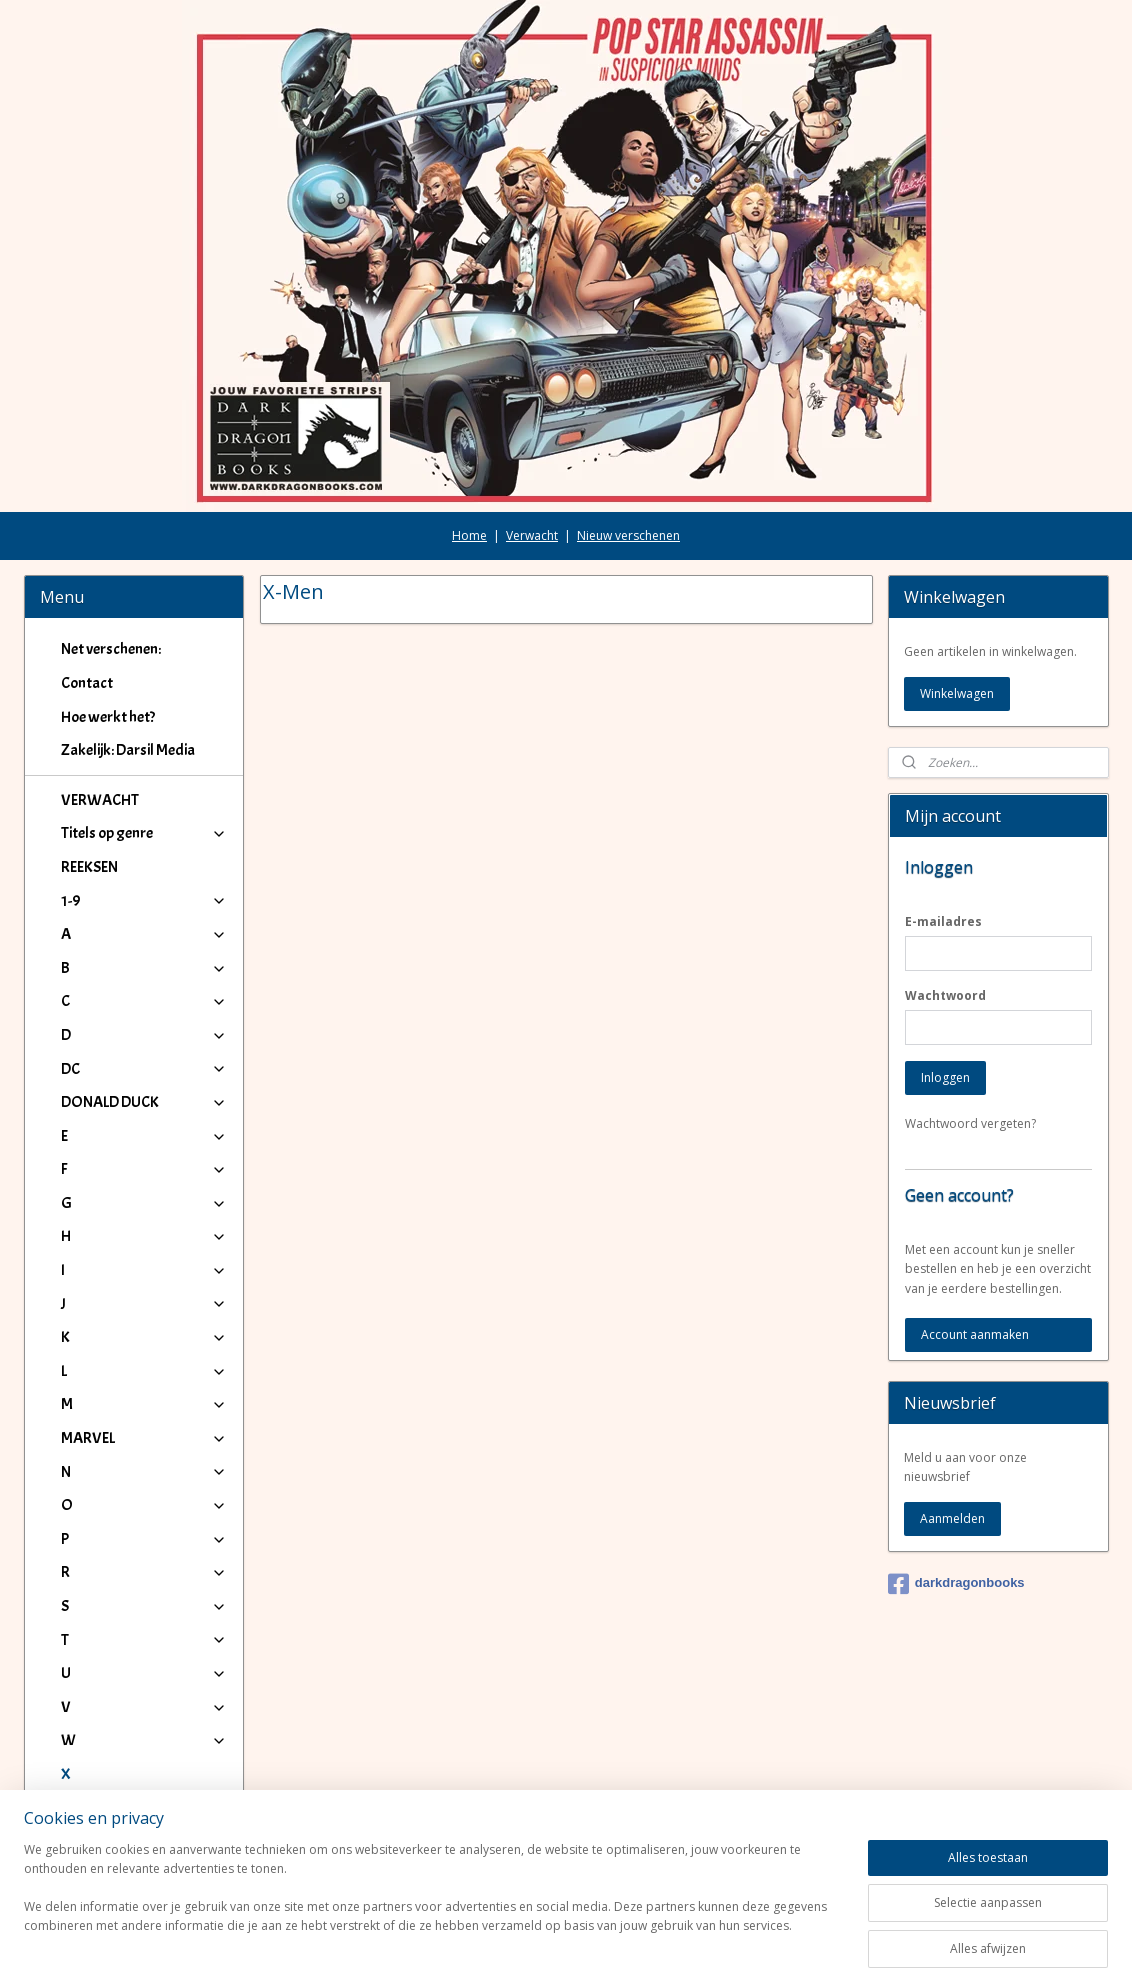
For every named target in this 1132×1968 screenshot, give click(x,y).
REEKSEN (89, 755)
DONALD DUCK (144, 990)
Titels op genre (144, 721)
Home (469, 423)
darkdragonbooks (956, 1472)
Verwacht (532, 423)
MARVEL (144, 1326)
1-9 (144, 789)
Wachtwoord (945, 883)
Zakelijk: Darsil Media (128, 638)
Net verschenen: (111, 537)
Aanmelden (952, 1406)
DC (144, 957)
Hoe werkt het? (108, 605)
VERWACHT (100, 688)
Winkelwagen (957, 581)
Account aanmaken (975, 1222)
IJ (144, 1763)
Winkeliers (144, 1846)
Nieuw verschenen (628, 423)
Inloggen (945, 965)
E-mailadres (943, 809)
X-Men (97, 1696)
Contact (87, 571)
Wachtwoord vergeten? (970, 1011)
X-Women (109, 1729)
